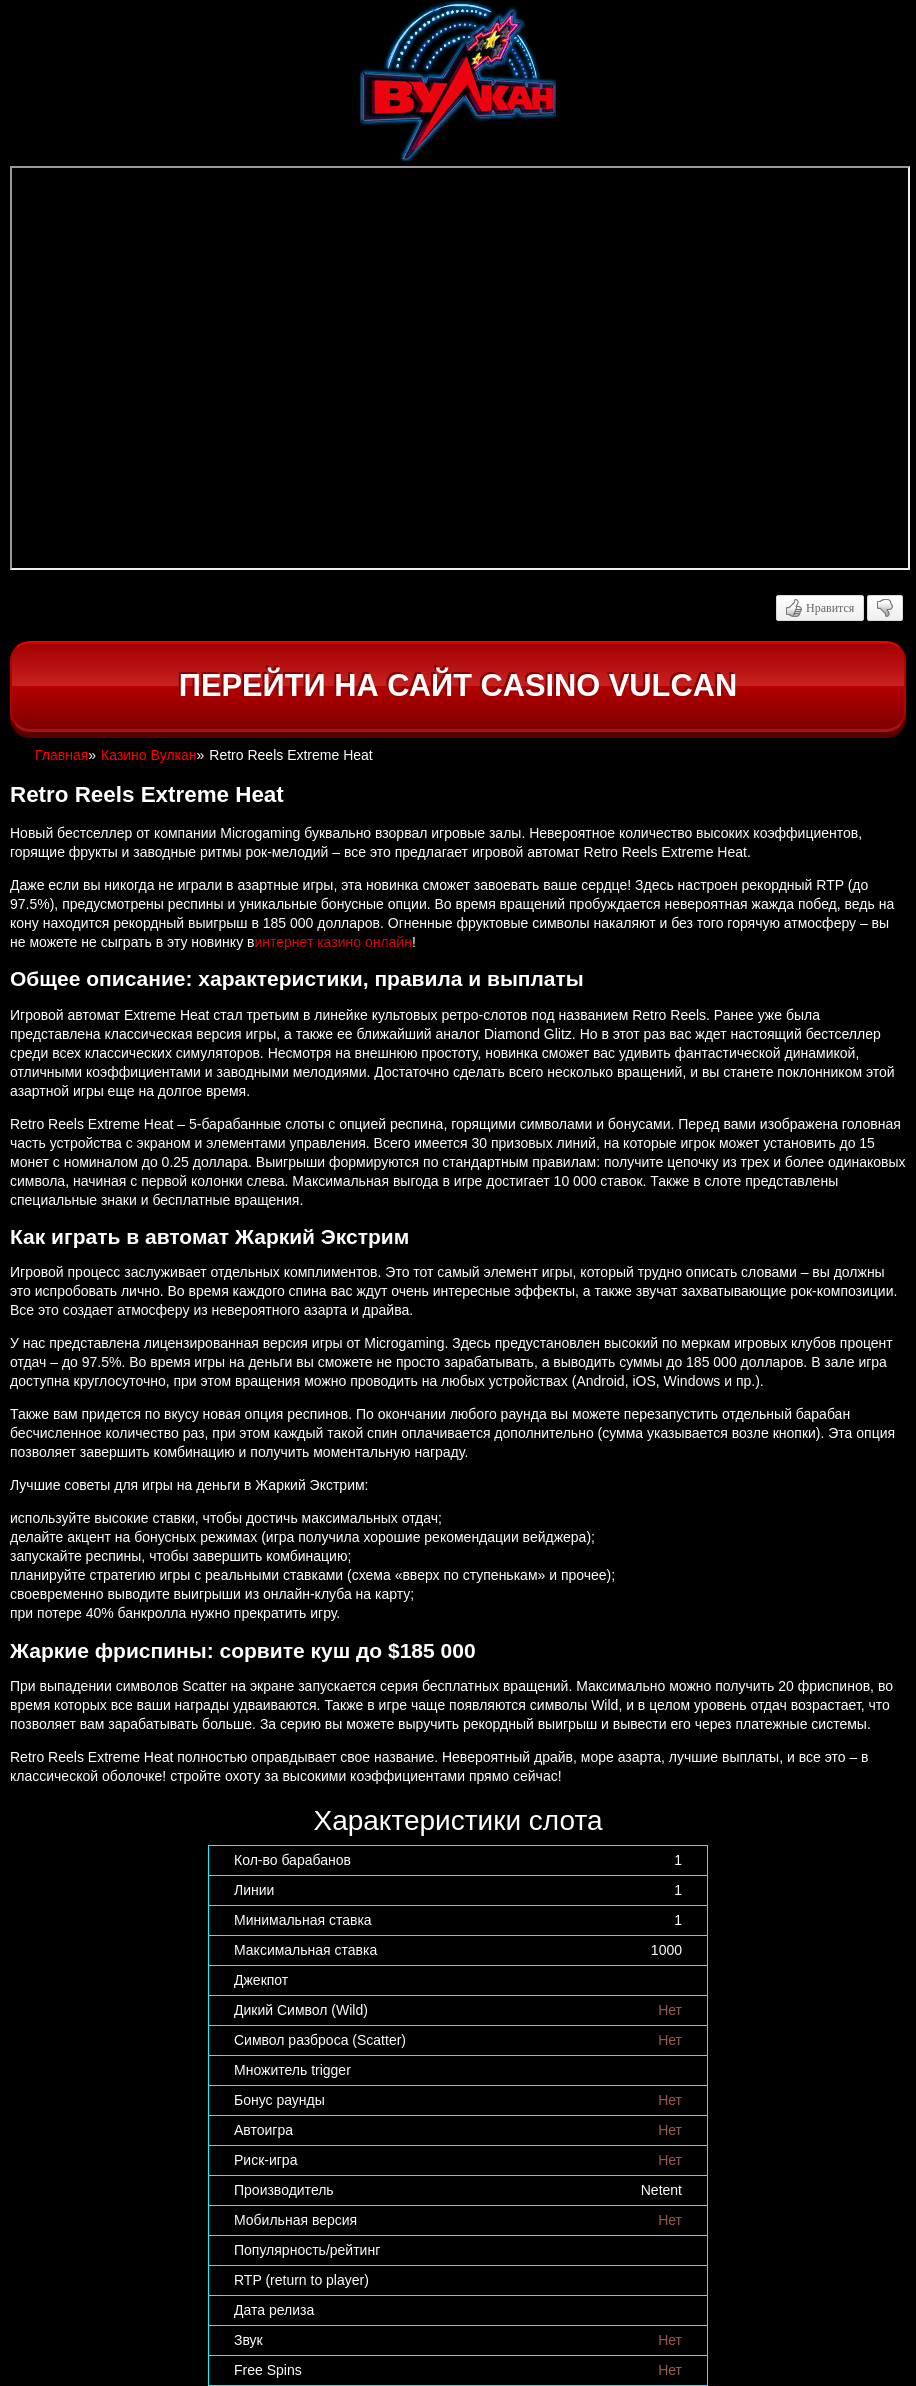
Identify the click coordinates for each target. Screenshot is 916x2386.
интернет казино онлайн (332, 942)
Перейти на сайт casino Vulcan (458, 685)
